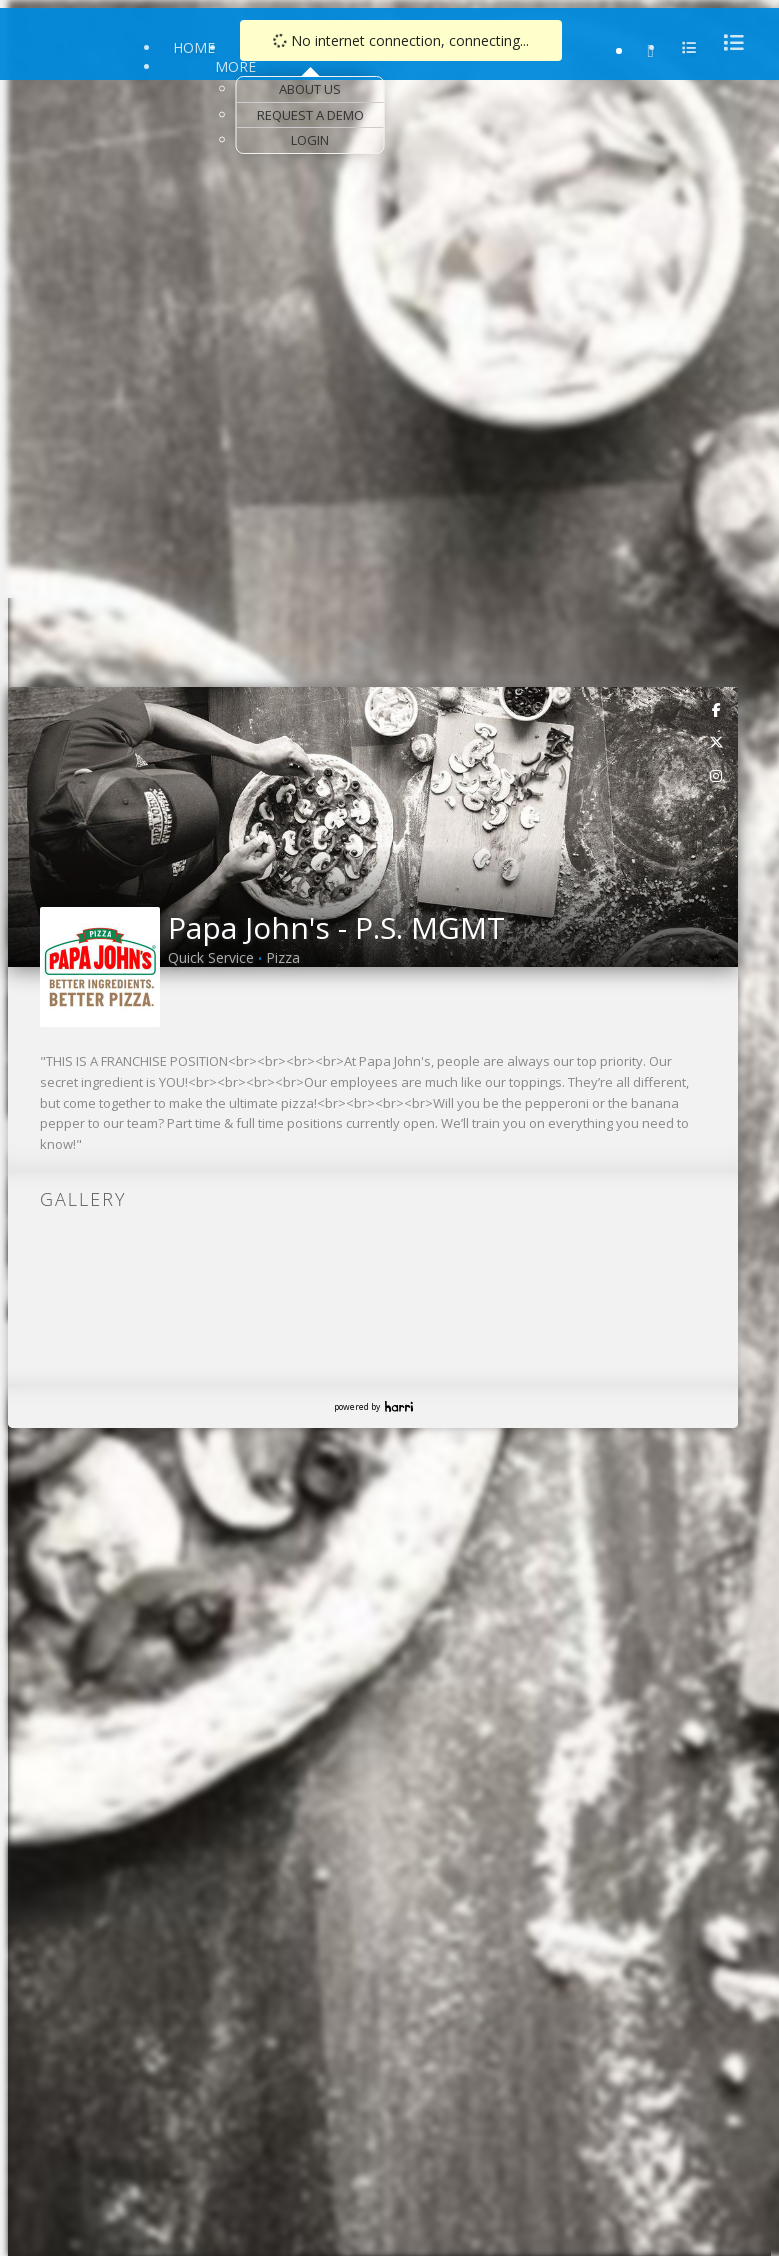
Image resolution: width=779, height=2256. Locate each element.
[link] (717, 709)
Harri (399, 1406)
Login (310, 140)
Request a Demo (310, 115)
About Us (310, 89)
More (235, 66)
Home (194, 47)
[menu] (728, 42)
